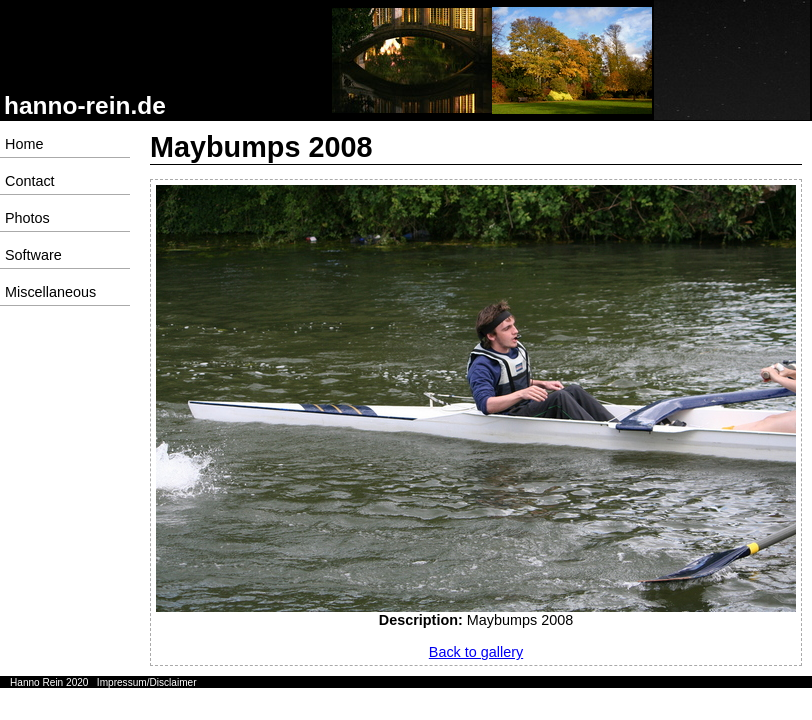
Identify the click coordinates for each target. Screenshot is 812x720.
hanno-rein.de (85, 105)
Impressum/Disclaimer (147, 682)
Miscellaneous (50, 292)
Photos (27, 218)
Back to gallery (476, 652)
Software (33, 255)
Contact (30, 181)
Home (24, 144)
